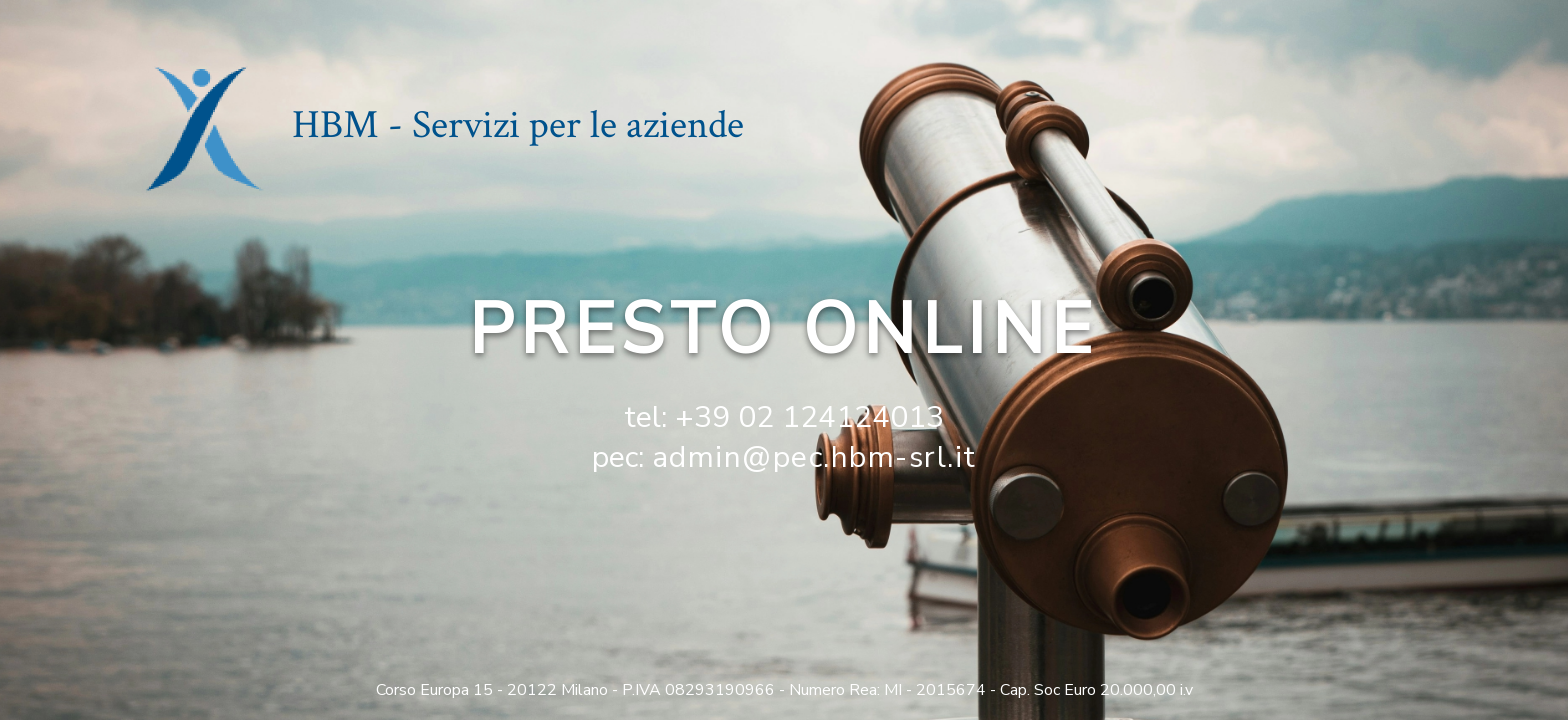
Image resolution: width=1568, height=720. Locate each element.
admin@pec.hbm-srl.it (814, 457)
